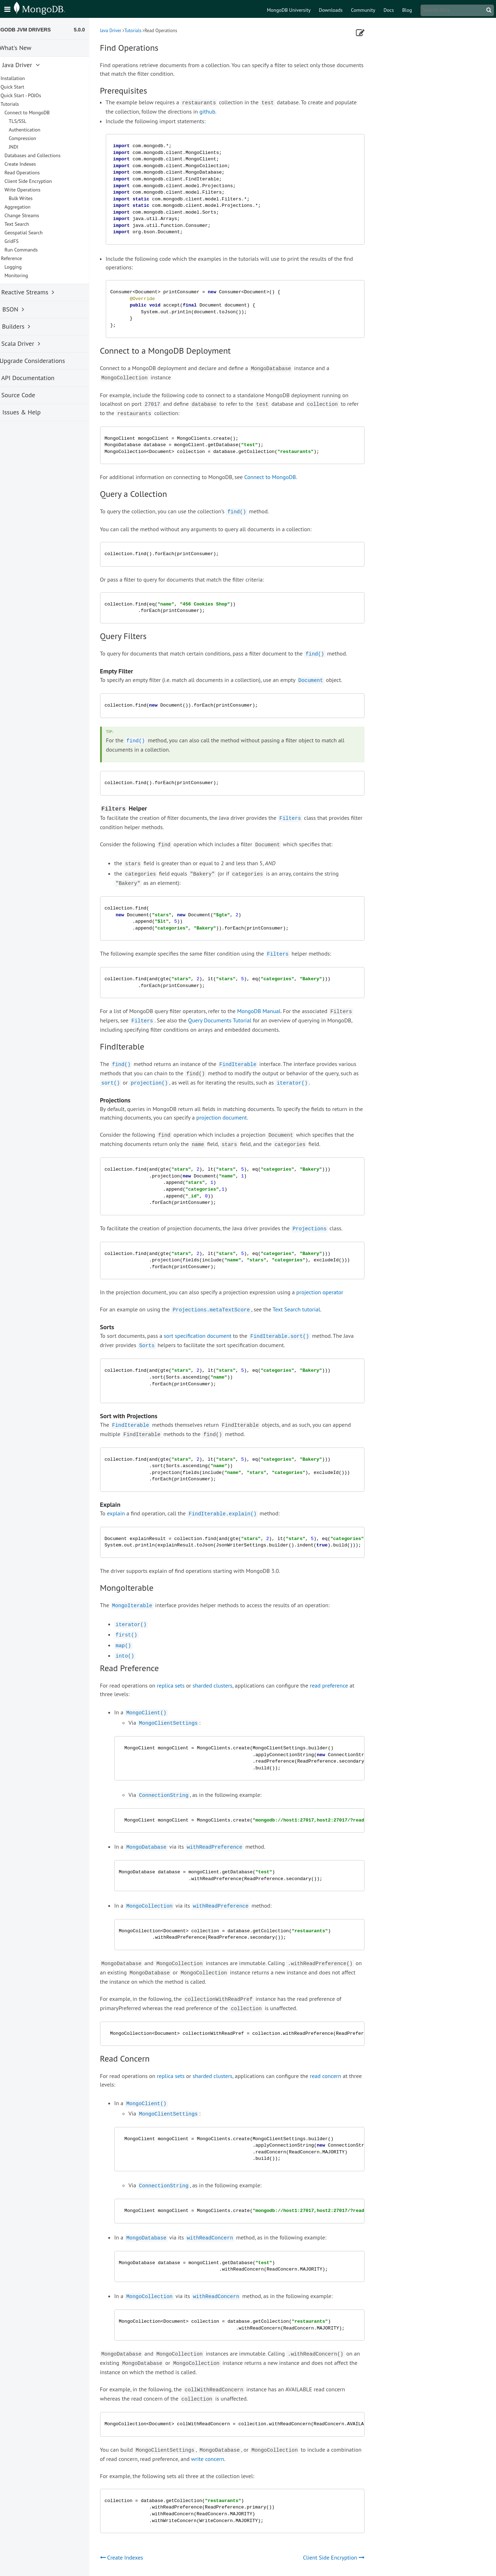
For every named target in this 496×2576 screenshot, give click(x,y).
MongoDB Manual (274, 1011)
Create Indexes (35, 164)
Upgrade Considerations (44, 361)
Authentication (40, 129)
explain (131, 1513)
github (223, 111)
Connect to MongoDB (286, 476)
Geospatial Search (39, 232)
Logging (28, 267)
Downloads (330, 10)
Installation (28, 78)
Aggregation (33, 207)
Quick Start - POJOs (36, 95)
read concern (341, 2075)
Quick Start (28, 87)
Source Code (29, 395)
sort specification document (213, 1335)
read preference (345, 1685)
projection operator (335, 1292)
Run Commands (36, 249)
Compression (38, 138)
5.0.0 (94, 30)
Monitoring (32, 275)
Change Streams (37, 215)
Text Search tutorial (312, 1309)
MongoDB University (289, 10)
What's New (27, 48)
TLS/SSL (33, 121)
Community (363, 10)
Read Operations (37, 172)
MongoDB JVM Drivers (35, 30)
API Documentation (39, 378)
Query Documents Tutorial (235, 1020)
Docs (388, 10)
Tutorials (148, 31)
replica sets (186, 1685)
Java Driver (126, 31)
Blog (407, 10)
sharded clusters (228, 1685)
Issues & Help (32, 412)
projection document (237, 1117)
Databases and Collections (48, 155)
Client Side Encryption (44, 181)
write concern (223, 2458)
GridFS (27, 241)
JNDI (29, 147)
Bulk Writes (36, 198)
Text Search (32, 224)
